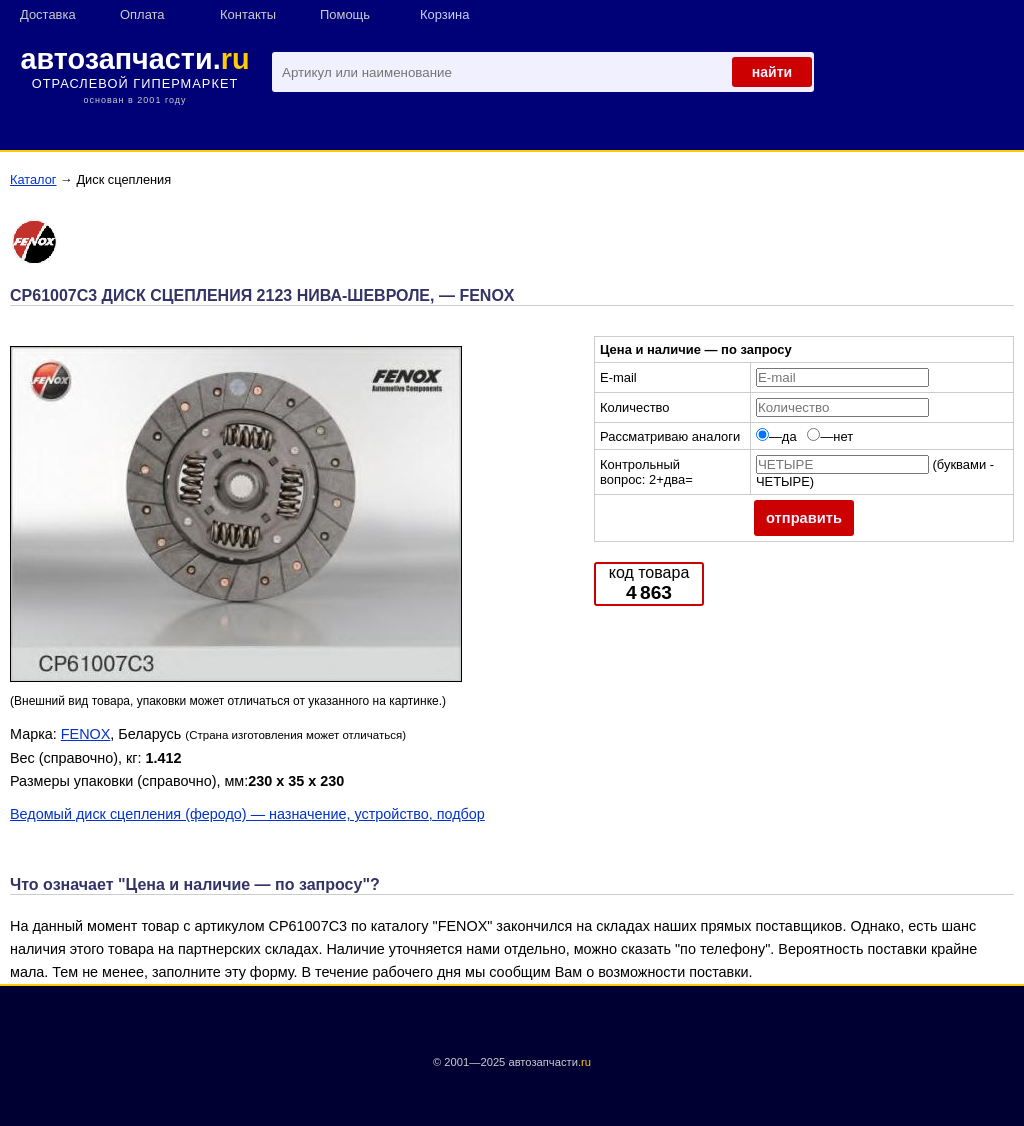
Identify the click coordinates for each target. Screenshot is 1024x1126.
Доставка (48, 14)
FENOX (86, 734)
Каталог (33, 179)
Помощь (345, 14)
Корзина (444, 14)
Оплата (142, 14)
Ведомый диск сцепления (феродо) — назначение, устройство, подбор (247, 814)
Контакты (248, 14)
